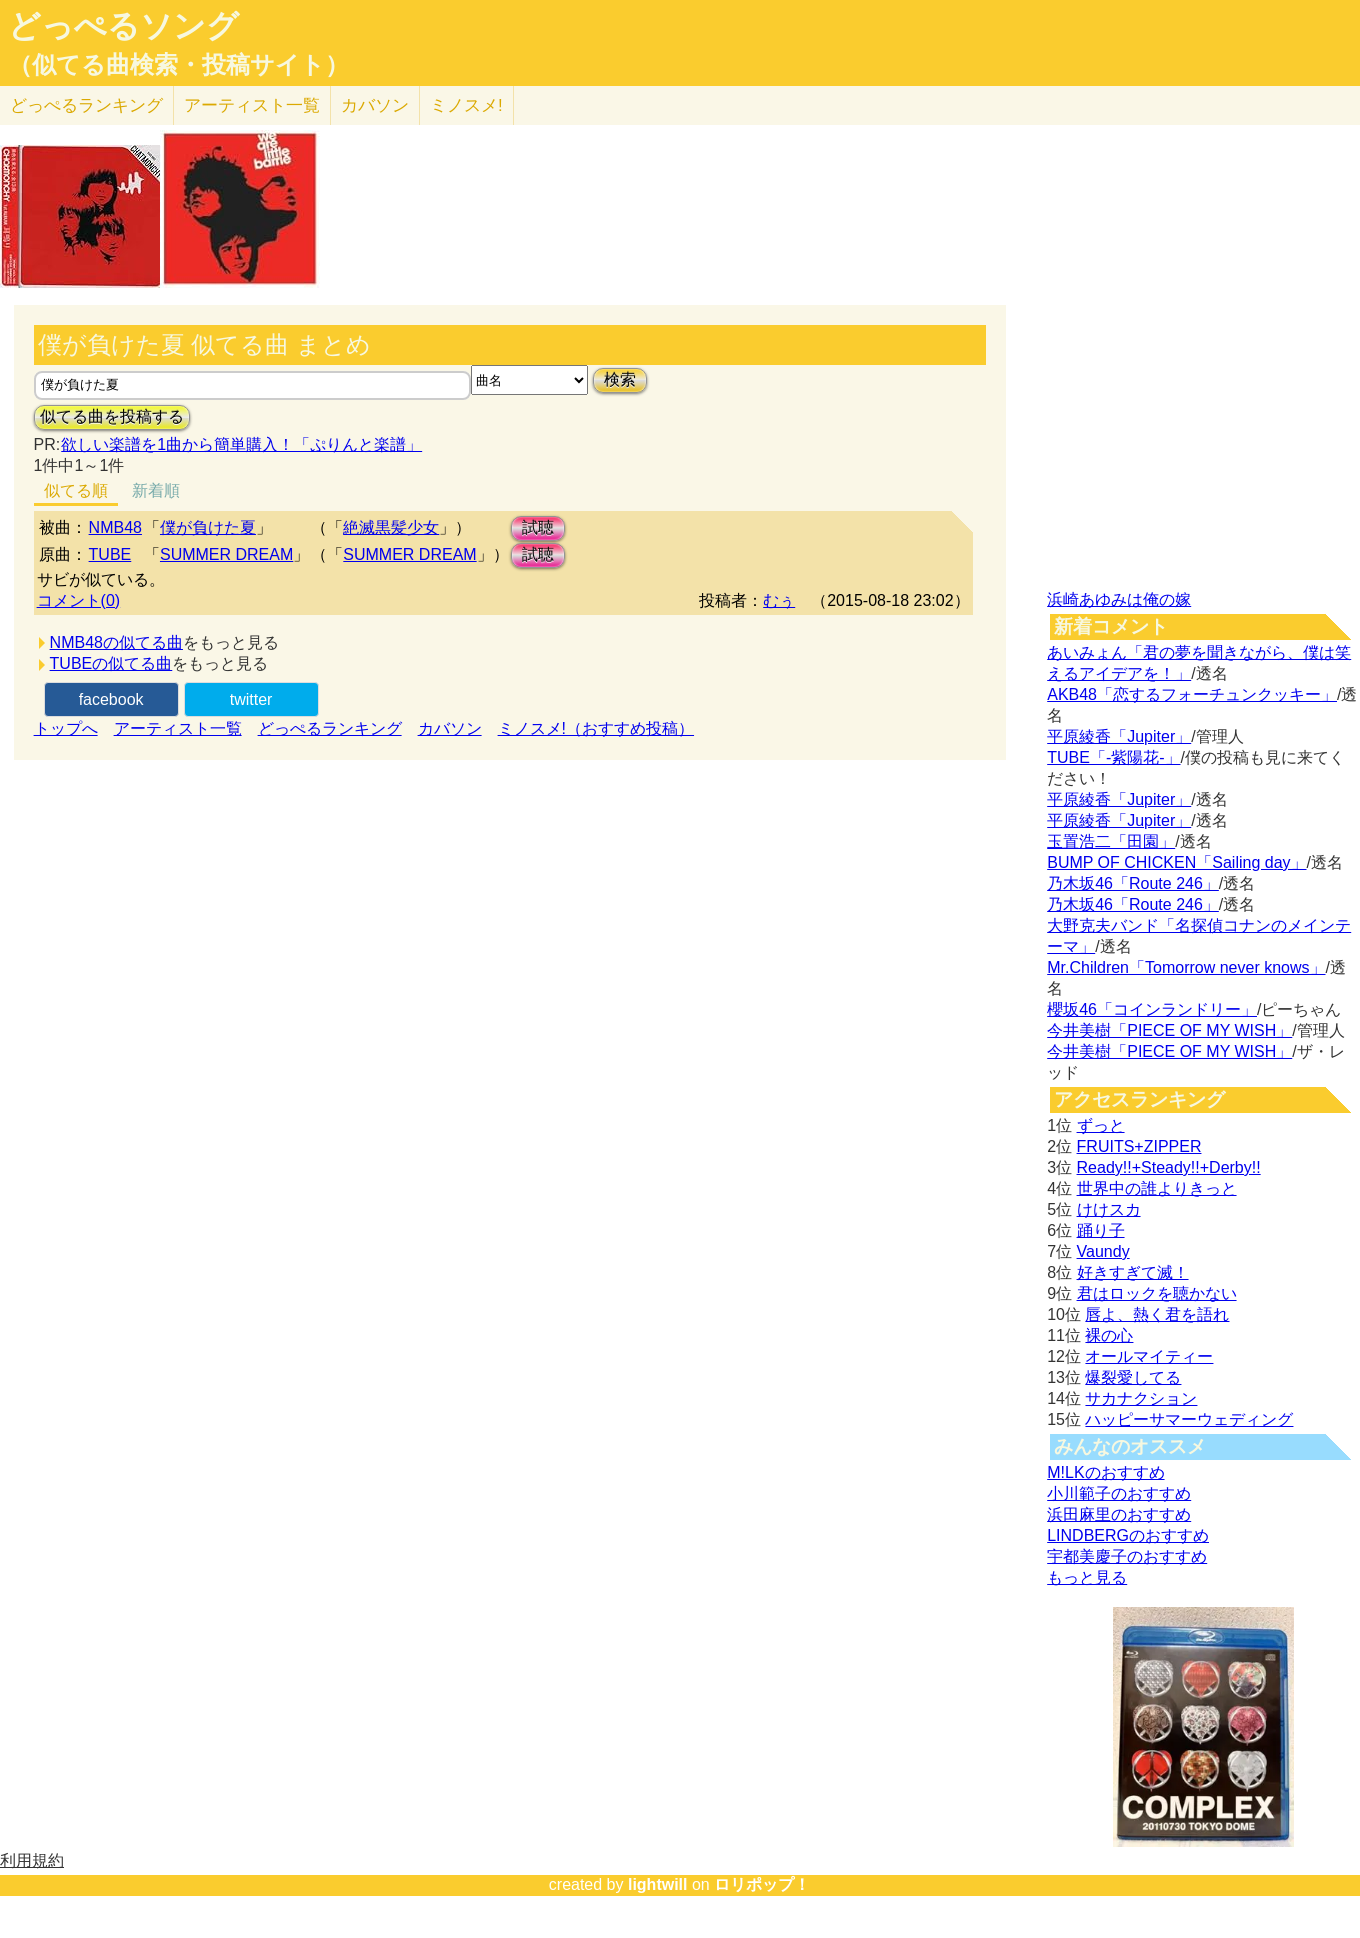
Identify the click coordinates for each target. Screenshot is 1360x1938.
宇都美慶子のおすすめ (1127, 1556)
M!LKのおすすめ (1105, 1472)
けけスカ (1109, 1209)
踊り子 (1101, 1230)
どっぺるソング (123, 26)
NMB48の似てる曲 (116, 642)
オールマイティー (1149, 1356)
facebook (111, 699)
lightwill (658, 1884)
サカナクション (1141, 1398)
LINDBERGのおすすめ (1128, 1535)
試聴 (538, 527)
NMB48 (115, 527)
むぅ (779, 600)
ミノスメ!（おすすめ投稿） (596, 728)
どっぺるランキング (330, 728)
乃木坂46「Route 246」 (1133, 883)
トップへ (66, 728)
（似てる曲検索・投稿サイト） (178, 65)
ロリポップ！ (762, 1884)
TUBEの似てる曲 (111, 663)
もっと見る (1087, 1577)
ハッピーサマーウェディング (1189, 1419)
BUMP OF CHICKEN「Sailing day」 (1176, 862)
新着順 (156, 490)
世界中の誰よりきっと (1157, 1188)
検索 (620, 379)
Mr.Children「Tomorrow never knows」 (1186, 967)
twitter (251, 699)
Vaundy (1103, 1251)
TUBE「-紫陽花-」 (1113, 757)
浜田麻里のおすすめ (1119, 1514)
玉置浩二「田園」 (1111, 841)
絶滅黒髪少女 (391, 527)
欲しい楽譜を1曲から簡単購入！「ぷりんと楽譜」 (241, 444)
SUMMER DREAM (226, 554)
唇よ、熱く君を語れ (1157, 1314)
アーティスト (252, 105)
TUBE (110, 554)
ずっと (1101, 1125)
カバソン (375, 105)
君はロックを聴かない (1157, 1293)
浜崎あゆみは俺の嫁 (1119, 599)
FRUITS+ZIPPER (1139, 1146)
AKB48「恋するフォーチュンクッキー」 (1192, 694)
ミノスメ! (466, 105)
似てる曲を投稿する (112, 416)
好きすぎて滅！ (1133, 1272)
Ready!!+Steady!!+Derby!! (1169, 1167)
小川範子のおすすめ (1119, 1493)
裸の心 (1109, 1335)
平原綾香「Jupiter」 (1119, 736)
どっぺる (86, 105)
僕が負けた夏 (208, 527)
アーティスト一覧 (178, 728)
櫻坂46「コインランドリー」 (1152, 1009)
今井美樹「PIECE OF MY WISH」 (1169, 1030)
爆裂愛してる (1133, 1377)
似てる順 (76, 490)
